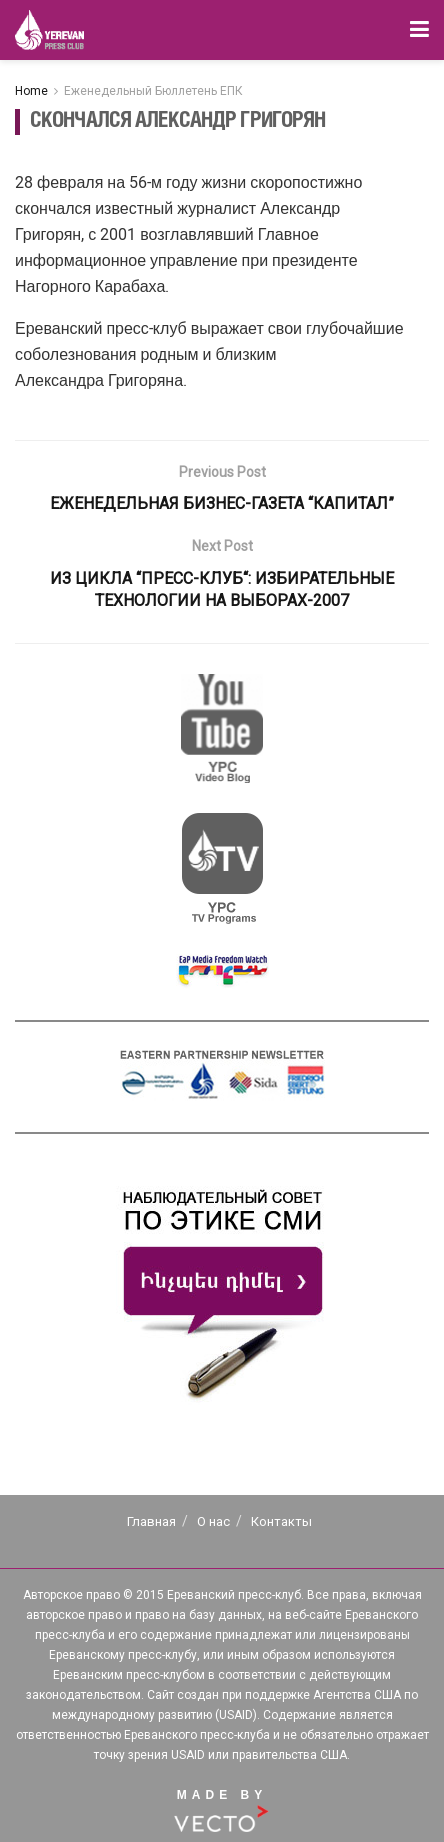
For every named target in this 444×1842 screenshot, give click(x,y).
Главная (151, 1521)
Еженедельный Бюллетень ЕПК (153, 91)
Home (31, 91)
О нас (213, 1521)
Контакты (281, 1521)
